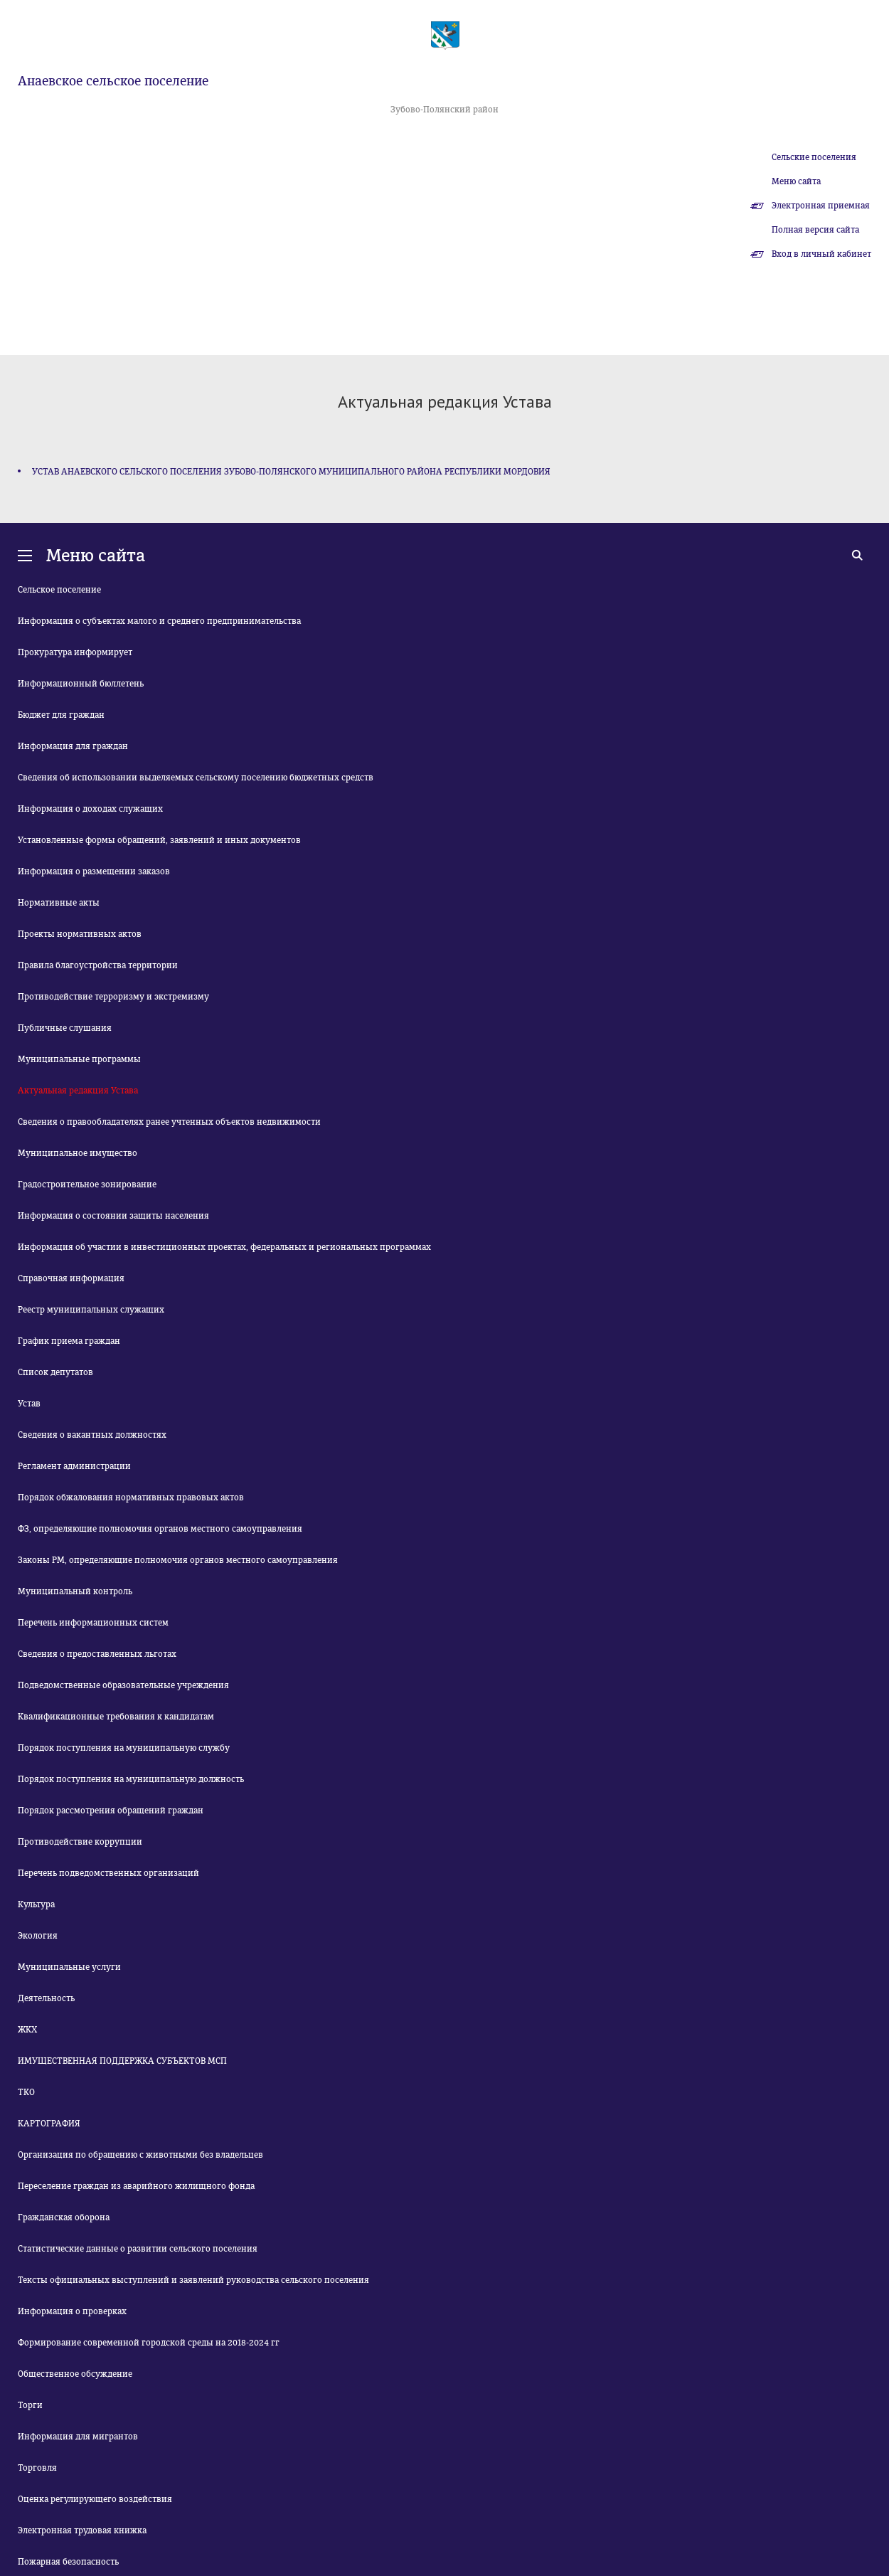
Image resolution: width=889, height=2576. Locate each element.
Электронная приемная (821, 206)
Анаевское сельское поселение (113, 81)
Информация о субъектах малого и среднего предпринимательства (159, 621)
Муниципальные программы (79, 1059)
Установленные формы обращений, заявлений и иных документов (159, 840)
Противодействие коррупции (80, 1842)
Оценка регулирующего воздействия (95, 2499)
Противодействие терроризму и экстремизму (113, 997)
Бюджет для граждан (61, 715)
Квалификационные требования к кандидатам (116, 1717)
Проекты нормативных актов (80, 934)
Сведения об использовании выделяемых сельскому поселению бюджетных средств (195, 778)
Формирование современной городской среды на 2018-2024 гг (149, 2343)
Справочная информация (71, 1278)
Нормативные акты (59, 903)
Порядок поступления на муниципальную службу (124, 1748)
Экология (38, 1936)
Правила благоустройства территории (98, 965)
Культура (36, 1904)
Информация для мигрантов (78, 2437)
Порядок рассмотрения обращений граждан (110, 1811)
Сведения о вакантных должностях (92, 1435)
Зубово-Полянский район (444, 110)
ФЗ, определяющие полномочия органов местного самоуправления (160, 1529)
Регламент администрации (74, 1466)
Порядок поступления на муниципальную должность (131, 1779)
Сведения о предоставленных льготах (97, 1654)
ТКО (26, 2092)
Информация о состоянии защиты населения (113, 1216)
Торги (30, 2405)
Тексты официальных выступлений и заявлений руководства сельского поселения (193, 2280)
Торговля (37, 2468)
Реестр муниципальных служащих (91, 1310)
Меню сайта (796, 181)
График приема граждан (69, 1341)
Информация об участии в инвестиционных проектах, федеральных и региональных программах (224, 1247)
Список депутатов (55, 1372)
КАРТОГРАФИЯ (49, 2124)
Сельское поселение (59, 590)
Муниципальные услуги (69, 1967)
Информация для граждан (73, 746)
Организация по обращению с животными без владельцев (140, 2155)
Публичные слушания (65, 1028)
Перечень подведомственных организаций (108, 1873)
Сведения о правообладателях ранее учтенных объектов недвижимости (169, 1122)
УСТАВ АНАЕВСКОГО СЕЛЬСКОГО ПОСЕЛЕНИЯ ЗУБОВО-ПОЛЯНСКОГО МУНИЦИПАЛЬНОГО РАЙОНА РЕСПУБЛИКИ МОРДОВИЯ (291, 472)
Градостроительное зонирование (87, 1184)
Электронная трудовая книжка (82, 2530)
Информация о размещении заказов (94, 871)
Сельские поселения (814, 157)
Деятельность (46, 1998)
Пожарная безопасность (68, 2562)
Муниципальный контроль (75, 1591)
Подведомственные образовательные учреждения (123, 1685)
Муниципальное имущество (77, 1153)
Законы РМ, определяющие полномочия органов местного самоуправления (178, 1560)
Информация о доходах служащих (90, 809)
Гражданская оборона (64, 2217)
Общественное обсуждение (75, 2374)
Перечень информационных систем (93, 1623)
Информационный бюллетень (81, 684)
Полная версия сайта (815, 230)
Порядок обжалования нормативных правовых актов (131, 1497)
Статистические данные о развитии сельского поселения (137, 2249)
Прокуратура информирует (75, 652)
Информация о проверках (72, 2311)
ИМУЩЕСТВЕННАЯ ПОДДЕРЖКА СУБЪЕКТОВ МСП (122, 2061)
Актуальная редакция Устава (78, 1091)
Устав (29, 1404)
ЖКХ (27, 2030)
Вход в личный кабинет (821, 254)
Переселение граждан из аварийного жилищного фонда (136, 2186)
